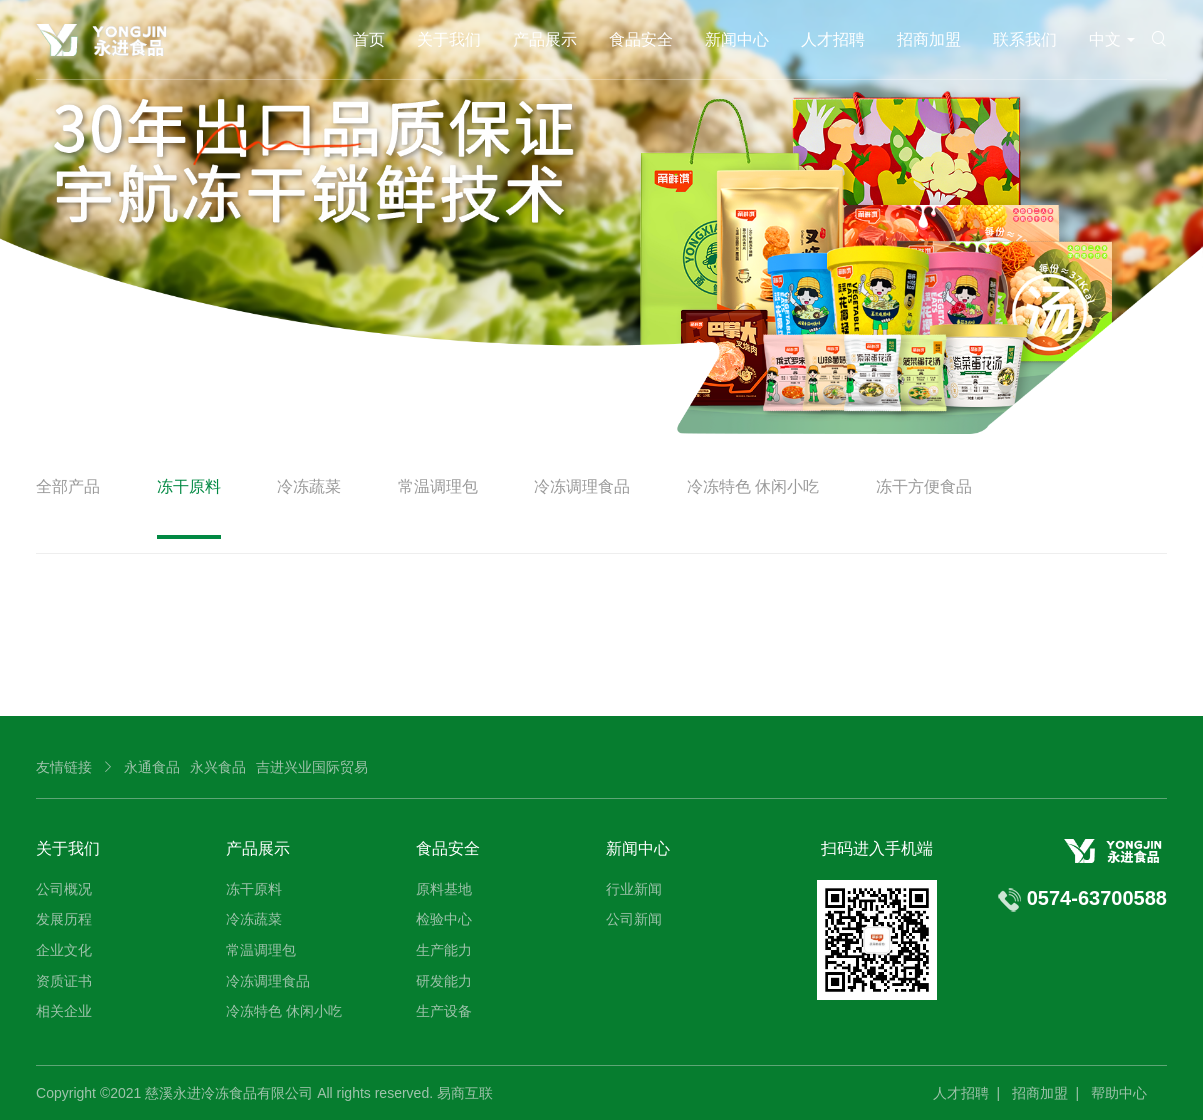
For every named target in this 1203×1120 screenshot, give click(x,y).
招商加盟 (929, 39)
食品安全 (641, 39)
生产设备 (444, 1011)
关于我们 (449, 39)
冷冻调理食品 (582, 486)
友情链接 (64, 767)
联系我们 (1025, 39)
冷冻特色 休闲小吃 (753, 486)
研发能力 (444, 981)
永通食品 (152, 767)
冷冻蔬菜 (309, 486)
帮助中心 (1119, 1093)
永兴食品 (218, 767)
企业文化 (64, 950)
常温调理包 (438, 486)
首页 (369, 39)
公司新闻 (634, 919)
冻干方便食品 (924, 486)
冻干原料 (189, 486)
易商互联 (465, 1093)
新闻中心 (737, 39)
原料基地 (444, 889)
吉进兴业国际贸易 (312, 767)
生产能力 (444, 950)
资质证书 (64, 981)
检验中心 (444, 919)
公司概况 (64, 889)
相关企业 (64, 1011)
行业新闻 (634, 889)
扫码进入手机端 (877, 848)
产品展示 (545, 39)
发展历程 (64, 919)
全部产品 (68, 486)
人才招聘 (833, 39)
